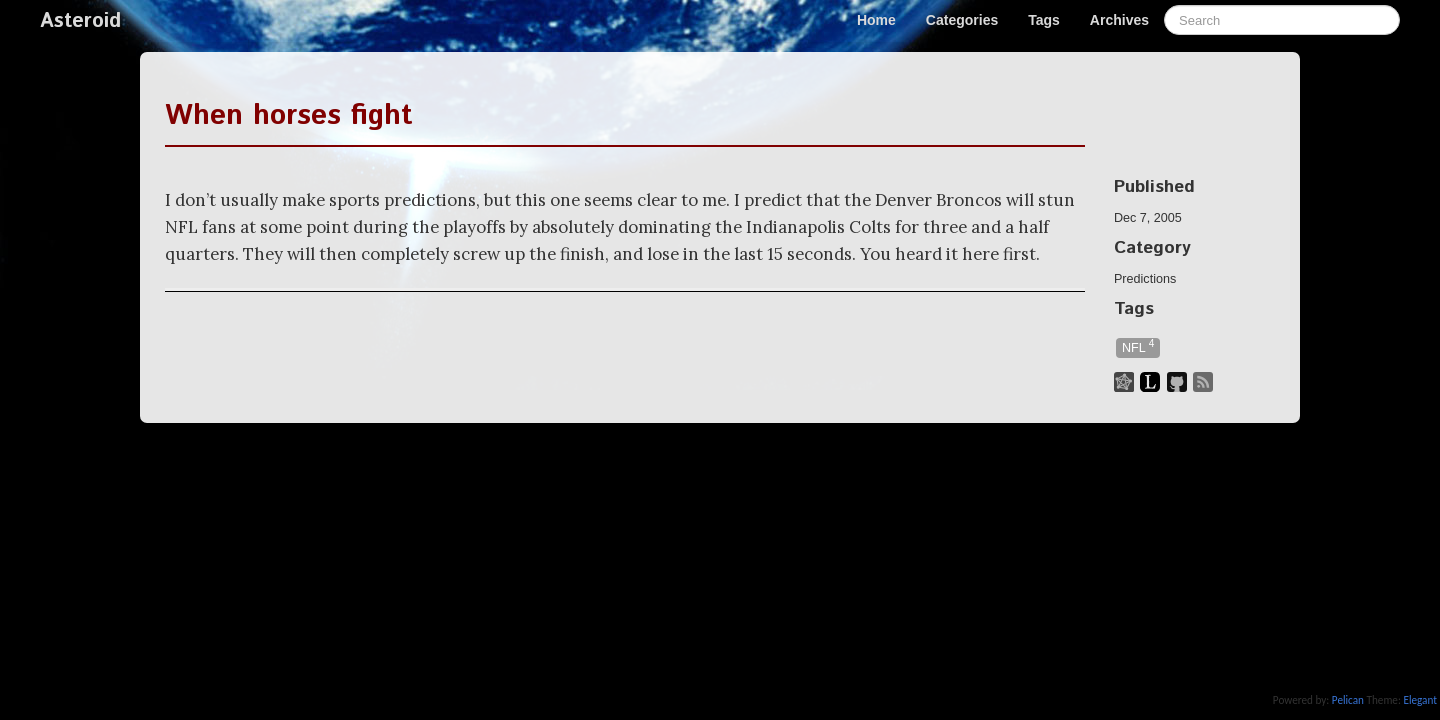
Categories (962, 20)
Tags (1044, 20)
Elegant (1420, 700)
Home (876, 20)
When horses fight (289, 116)
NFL (1138, 346)
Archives (1119, 20)
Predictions (1145, 279)
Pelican (1348, 700)
